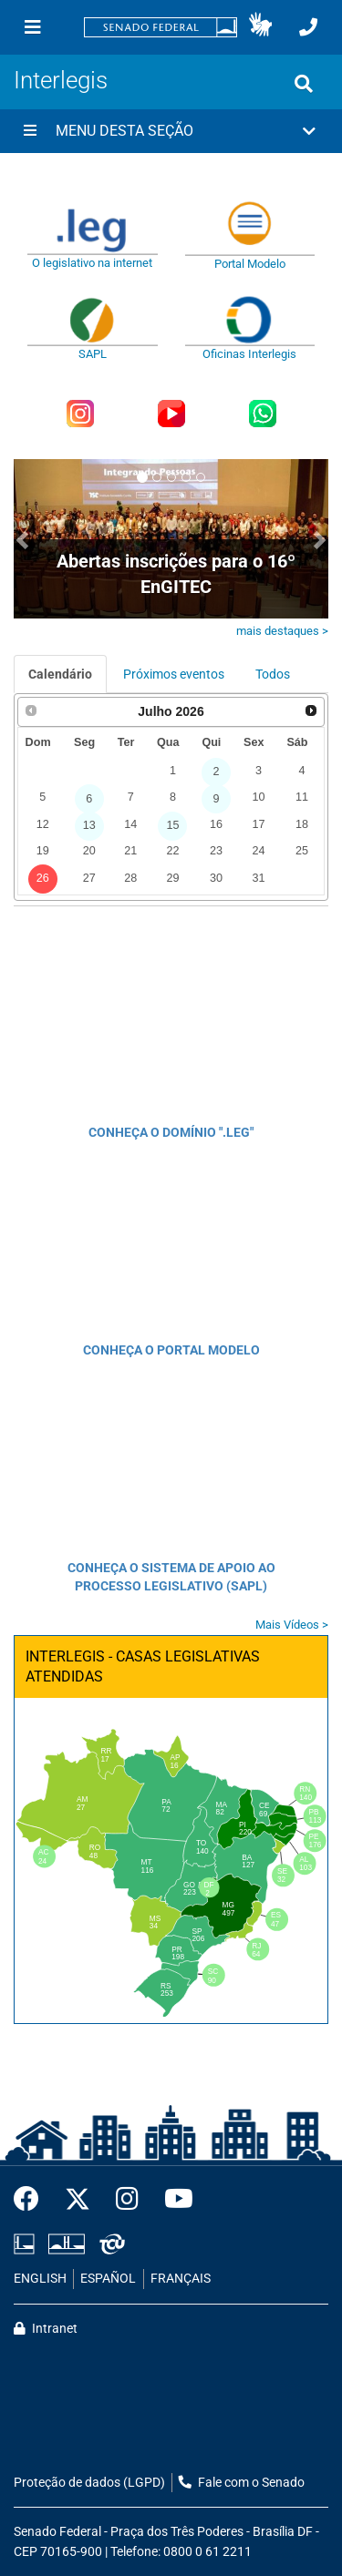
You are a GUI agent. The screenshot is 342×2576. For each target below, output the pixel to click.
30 (216, 878)
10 (258, 797)
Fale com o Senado (242, 2482)
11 (301, 797)
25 (301, 850)
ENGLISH (40, 2278)
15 (172, 825)
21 (130, 850)
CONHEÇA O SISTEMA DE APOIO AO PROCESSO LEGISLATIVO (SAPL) (171, 1576)
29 (172, 878)
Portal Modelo (249, 264)
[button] (260, 27)
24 (258, 850)
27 (89, 878)
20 (89, 850)
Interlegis (61, 80)
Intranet (46, 2328)
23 (216, 850)
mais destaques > (282, 631)
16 (216, 824)
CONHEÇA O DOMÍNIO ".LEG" (171, 1132)
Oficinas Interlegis (249, 354)
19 (42, 850)
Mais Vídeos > (291, 1624)
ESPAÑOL (108, 2278)
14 (130, 824)
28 (130, 878)
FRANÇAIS (180, 2278)
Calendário (60, 674)
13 (89, 825)
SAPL (92, 354)
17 (258, 824)
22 (172, 850)
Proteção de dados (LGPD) (89, 2482)
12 (42, 824)
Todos (272, 674)
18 (301, 824)
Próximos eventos (173, 674)
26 (42, 878)
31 (258, 878)
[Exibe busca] (303, 84)
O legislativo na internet (92, 263)
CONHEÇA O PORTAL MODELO (171, 1350)
